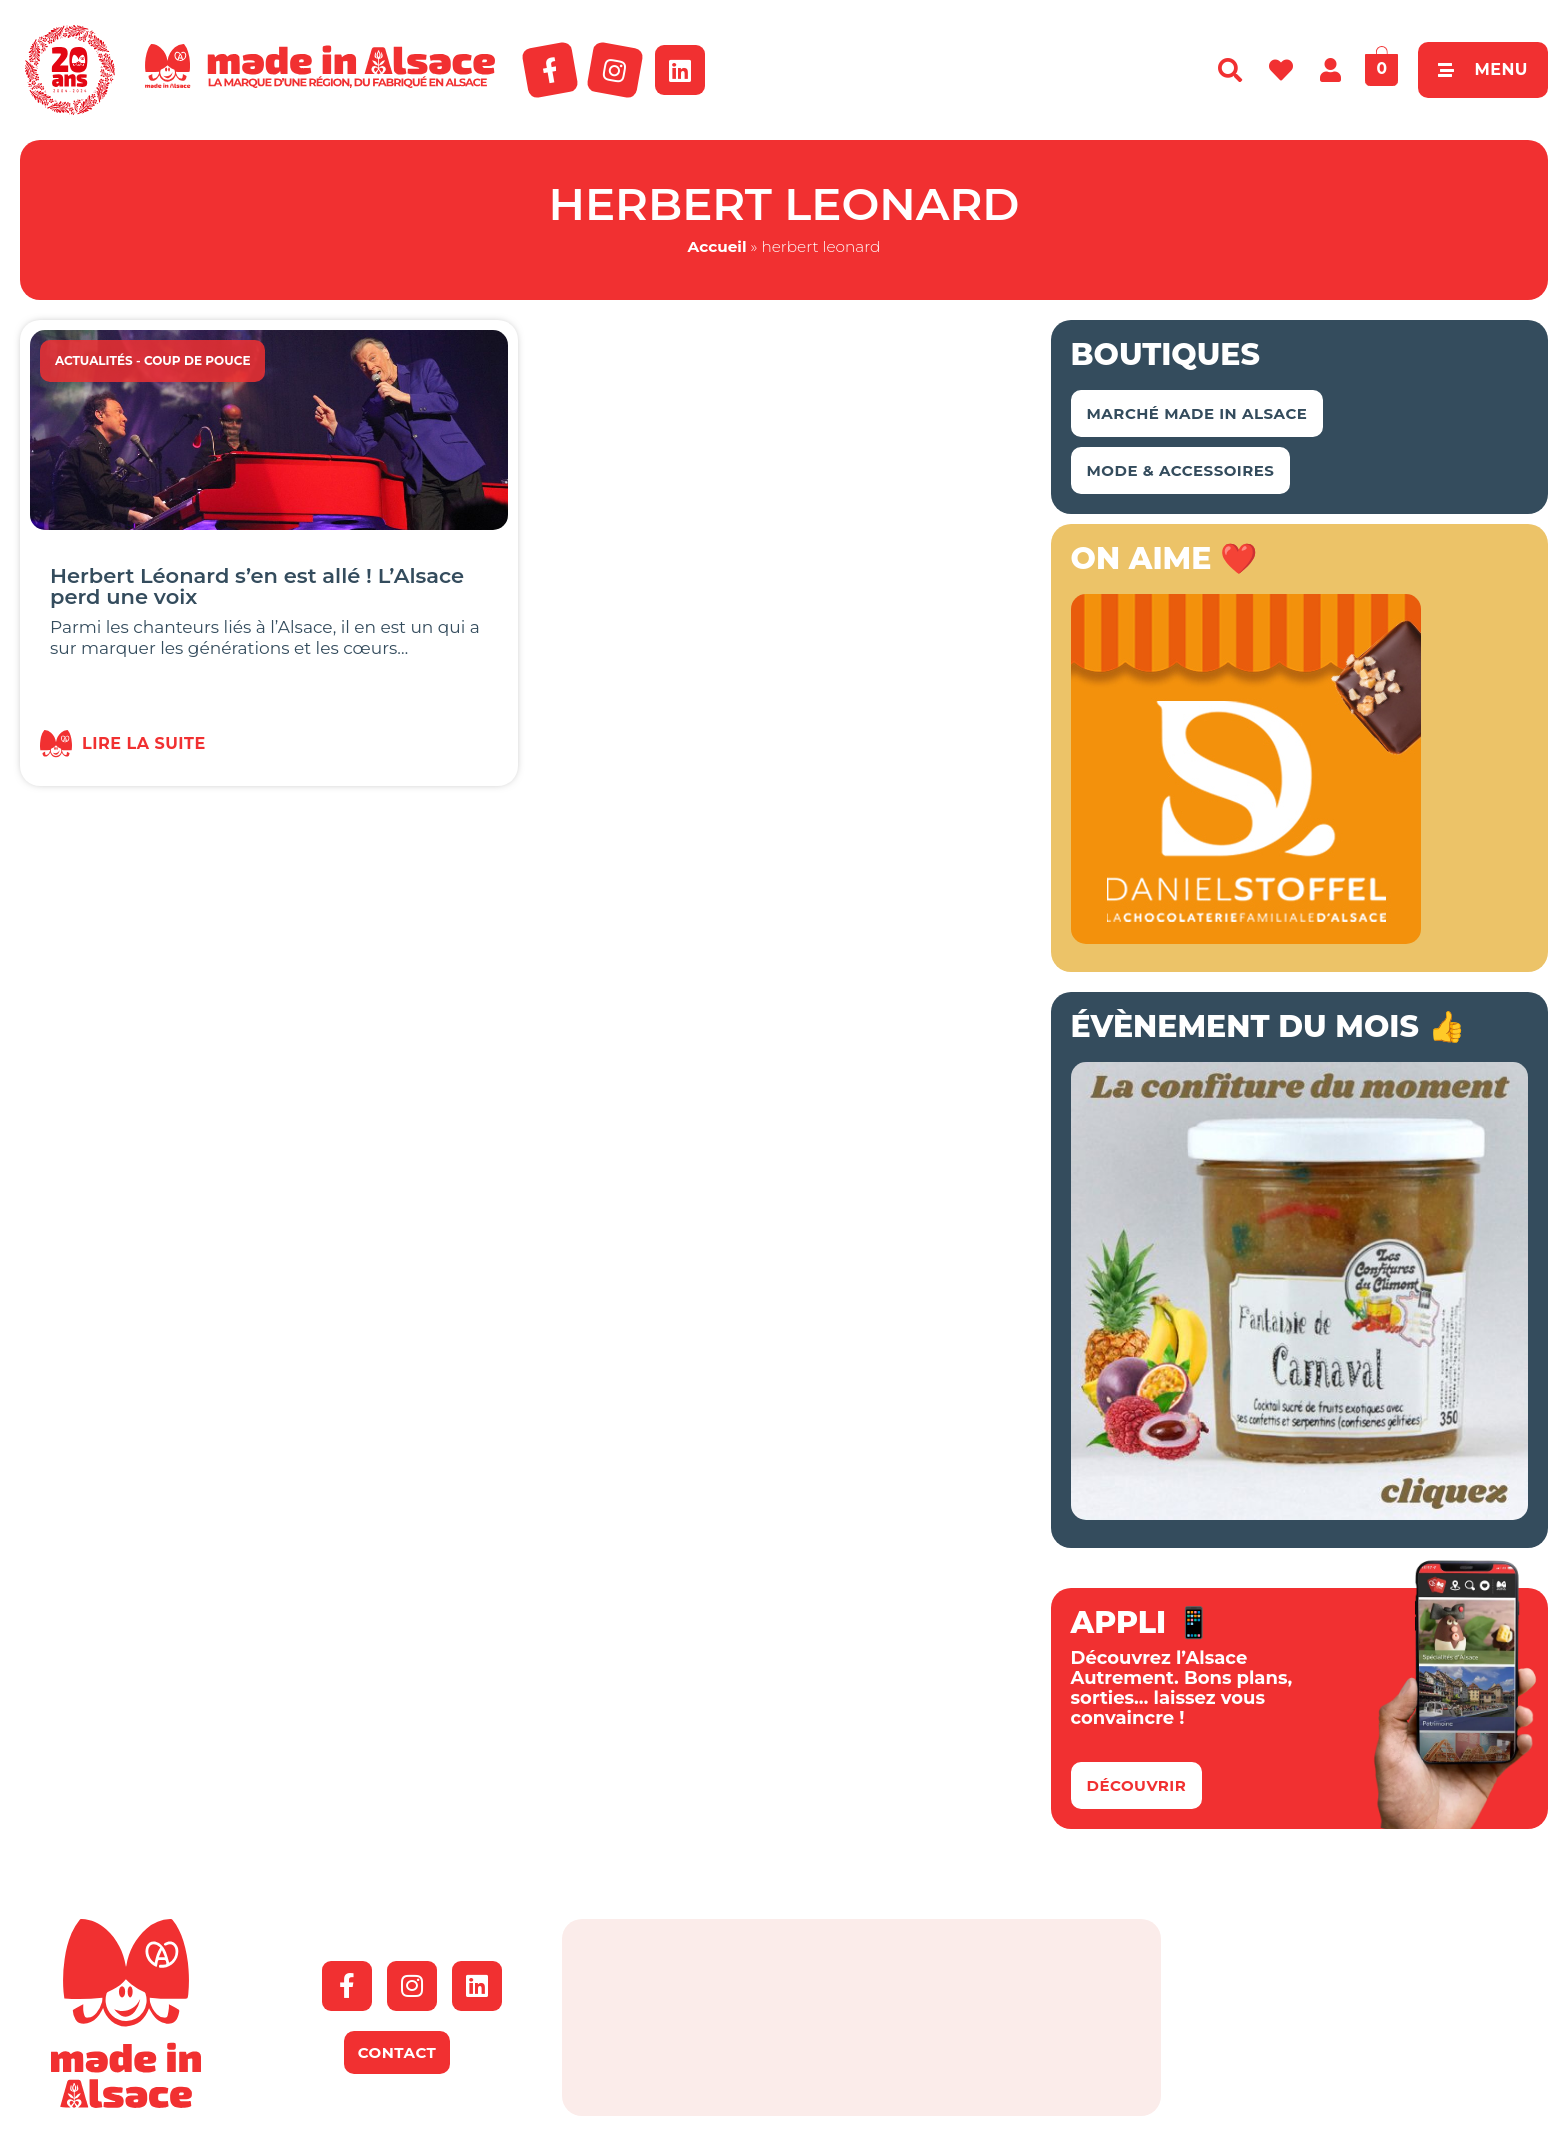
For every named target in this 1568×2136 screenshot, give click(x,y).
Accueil (717, 246)
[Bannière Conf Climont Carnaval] (1299, 1514)
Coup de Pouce (197, 360)
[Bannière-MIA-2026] (1246, 938)
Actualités (94, 360)
